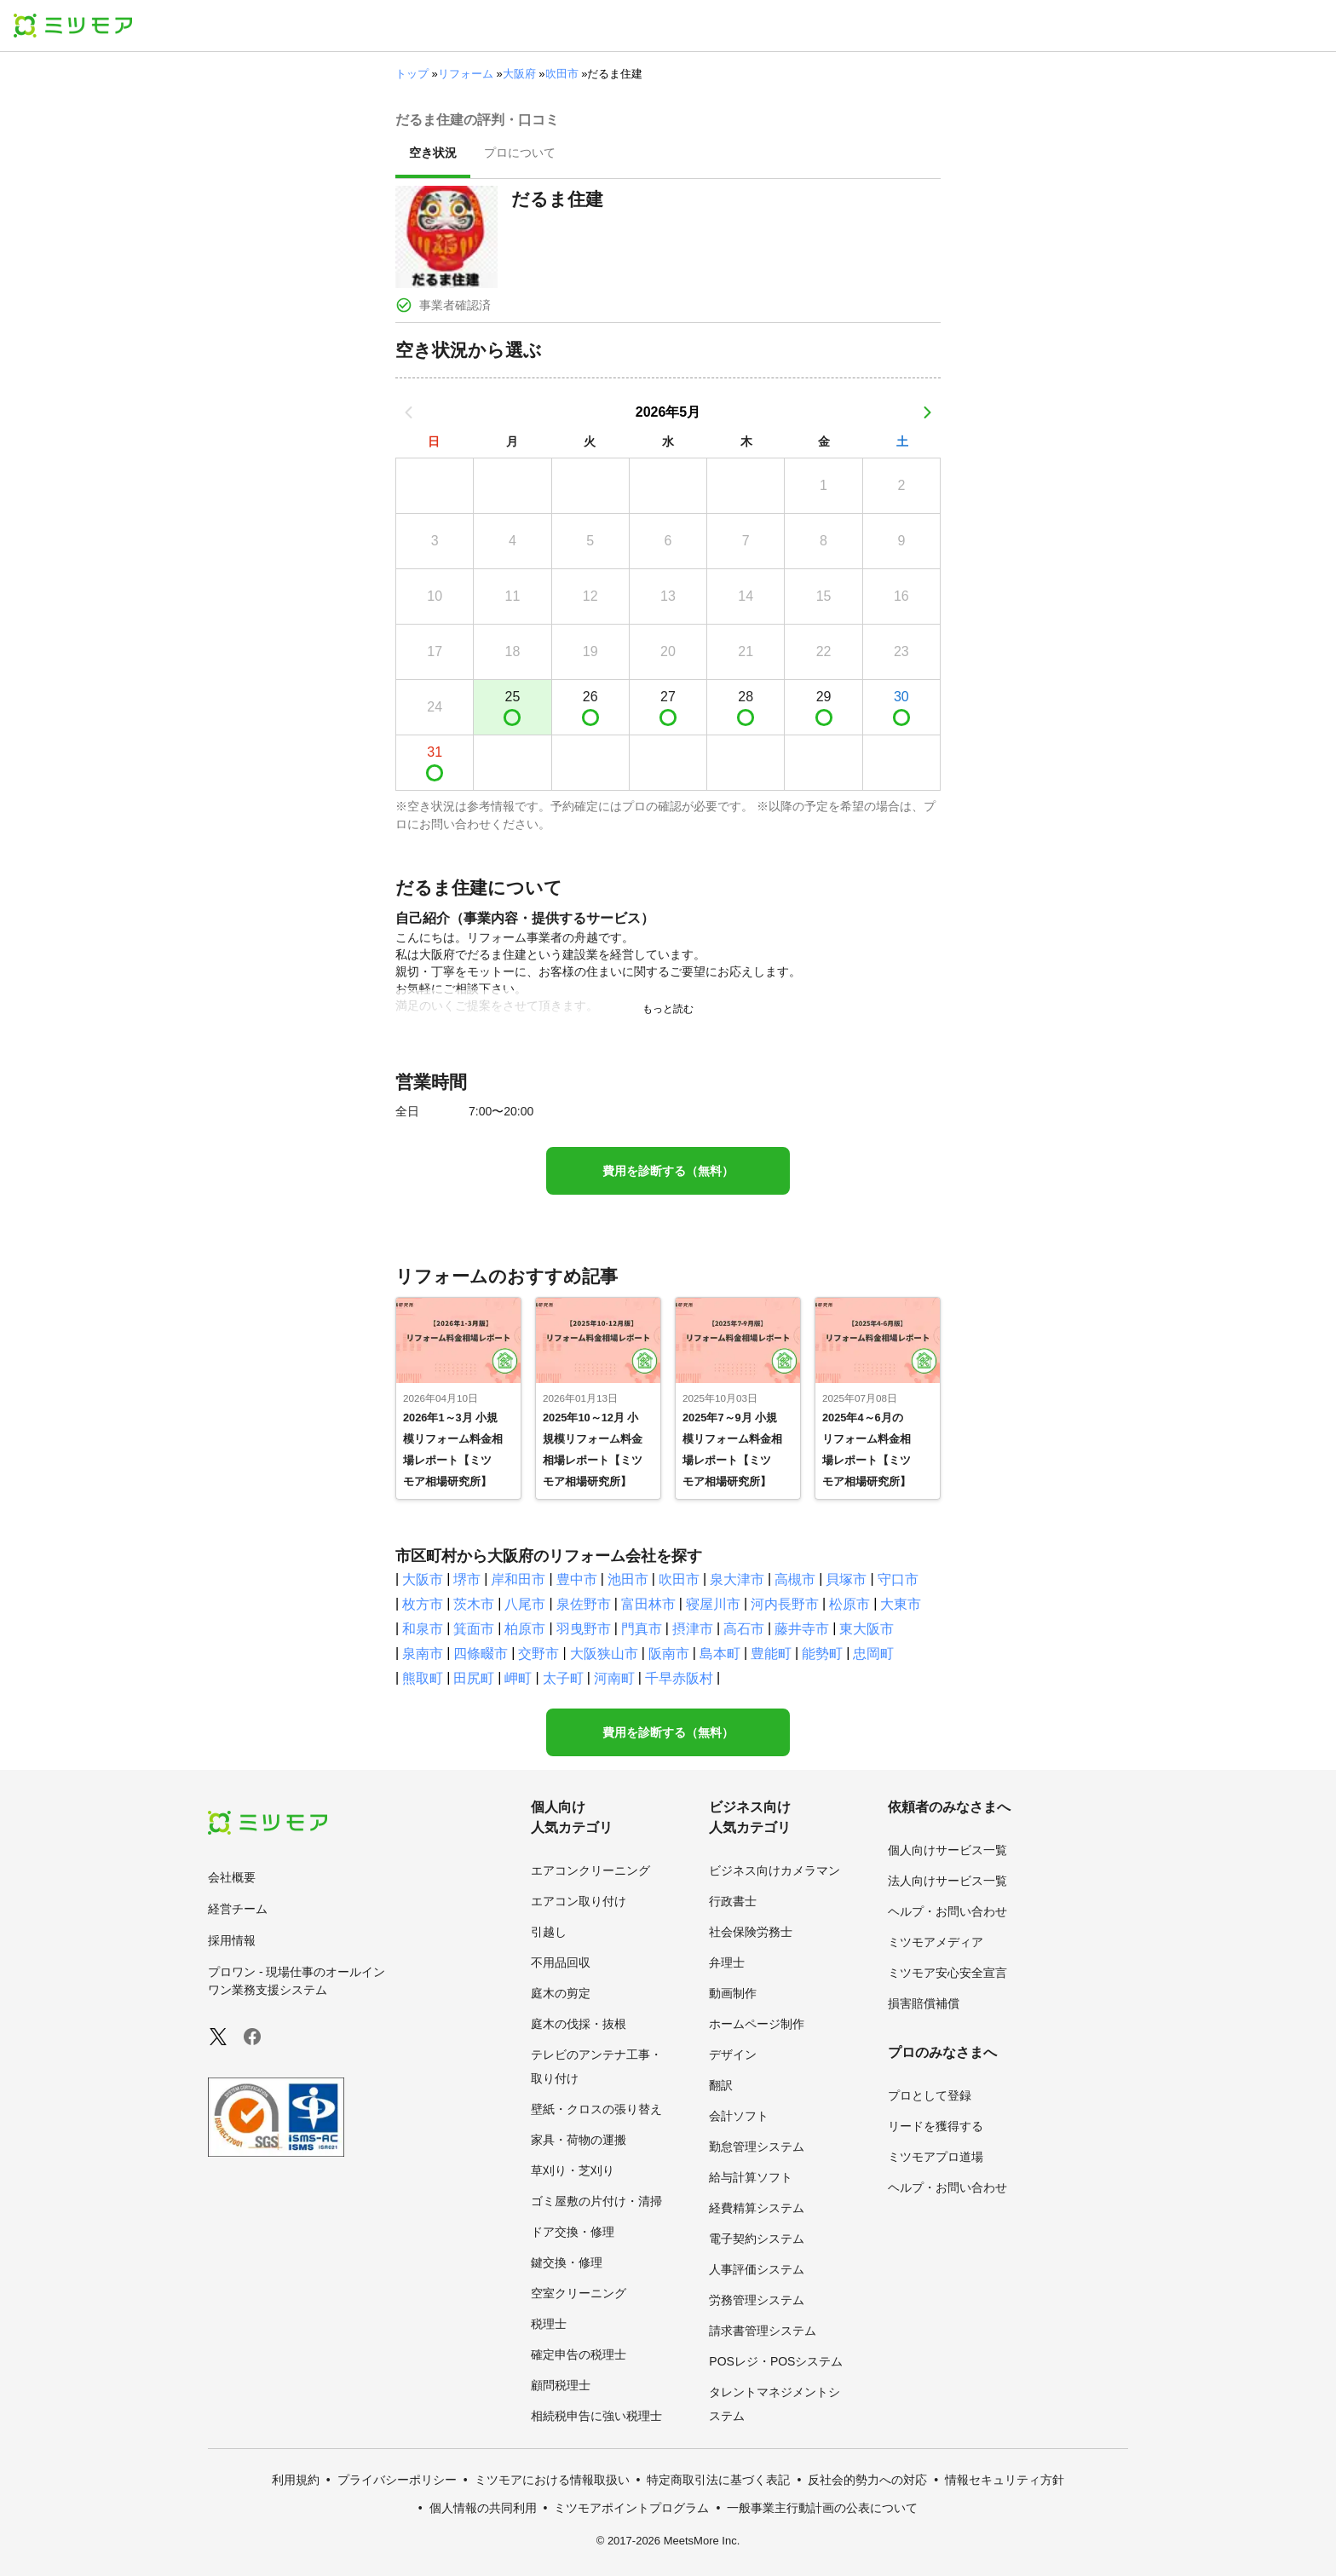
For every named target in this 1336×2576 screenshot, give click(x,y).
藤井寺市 (802, 1629)
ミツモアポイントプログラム (631, 2508)
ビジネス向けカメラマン (774, 1870)
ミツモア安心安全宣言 (947, 1973)
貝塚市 (846, 1579)
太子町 (563, 1678)
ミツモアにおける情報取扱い (552, 2480)
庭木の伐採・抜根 (578, 2024)
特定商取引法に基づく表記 (718, 2480)
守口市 (898, 1579)
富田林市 (648, 1604)
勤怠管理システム (756, 2146)
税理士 (549, 2324)
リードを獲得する (935, 2126)
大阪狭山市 (604, 1653)
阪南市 (668, 1653)
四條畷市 (480, 1653)
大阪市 (422, 1579)
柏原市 (524, 1629)
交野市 (538, 1653)
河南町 (614, 1678)
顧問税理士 (560, 2385)
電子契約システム (756, 2238)
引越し (549, 1932)
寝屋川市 (713, 1604)
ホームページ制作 (756, 2024)
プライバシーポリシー (397, 2480)
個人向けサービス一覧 (947, 1850)
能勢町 (822, 1653)
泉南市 (422, 1653)
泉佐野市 (583, 1604)
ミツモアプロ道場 (935, 2157)
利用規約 (296, 2480)
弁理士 (727, 1962)
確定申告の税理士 (578, 2354)
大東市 (900, 1604)
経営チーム (238, 1909)
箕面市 (473, 1629)
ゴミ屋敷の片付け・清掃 (596, 2201)
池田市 (628, 1579)
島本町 (720, 1653)
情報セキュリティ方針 (1004, 2480)
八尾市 (524, 1604)
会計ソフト (739, 2116)
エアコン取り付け (578, 1901)
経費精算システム (756, 2208)
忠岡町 (873, 1653)
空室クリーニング (578, 2293)
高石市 (743, 1629)
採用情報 (232, 1940)
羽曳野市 (583, 1629)
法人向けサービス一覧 (947, 1880)
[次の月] (927, 412)
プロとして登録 (929, 2095)
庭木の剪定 (560, 1993)
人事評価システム (756, 2269)
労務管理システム (756, 2300)
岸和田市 (518, 1579)
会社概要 (232, 1877)
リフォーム (465, 73)
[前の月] (409, 412)
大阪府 (519, 73)
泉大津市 (737, 1579)
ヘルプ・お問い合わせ (947, 1911)
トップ (412, 73)
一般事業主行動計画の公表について (822, 2508)
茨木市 (473, 1604)
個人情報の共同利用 (483, 2508)
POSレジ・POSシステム (776, 2361)
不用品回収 (560, 1962)
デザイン (733, 2054)
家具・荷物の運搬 (578, 2140)
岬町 (518, 1678)
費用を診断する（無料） (668, 1171)
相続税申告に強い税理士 (596, 2416)
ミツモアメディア (935, 1942)
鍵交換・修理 (566, 2262)
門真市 (641, 1629)
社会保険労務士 (750, 1932)
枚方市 (422, 1604)
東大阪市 (866, 1629)
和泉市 (422, 1629)
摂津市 (692, 1629)
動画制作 (733, 1993)
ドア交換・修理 (572, 2232)
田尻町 (473, 1678)
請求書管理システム (762, 2330)
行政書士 (733, 1901)
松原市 (849, 1604)
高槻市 (795, 1579)
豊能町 (771, 1653)
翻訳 (721, 2085)
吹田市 (562, 73)
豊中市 (576, 1579)
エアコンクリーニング (590, 1870)
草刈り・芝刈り (572, 2170)
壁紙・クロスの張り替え (596, 2109)
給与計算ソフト (750, 2177)
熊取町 (422, 1678)
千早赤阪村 (679, 1678)
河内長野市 (785, 1604)
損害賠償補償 (923, 2003)
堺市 (467, 1579)
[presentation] (432, 154)
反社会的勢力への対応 (867, 2480)
